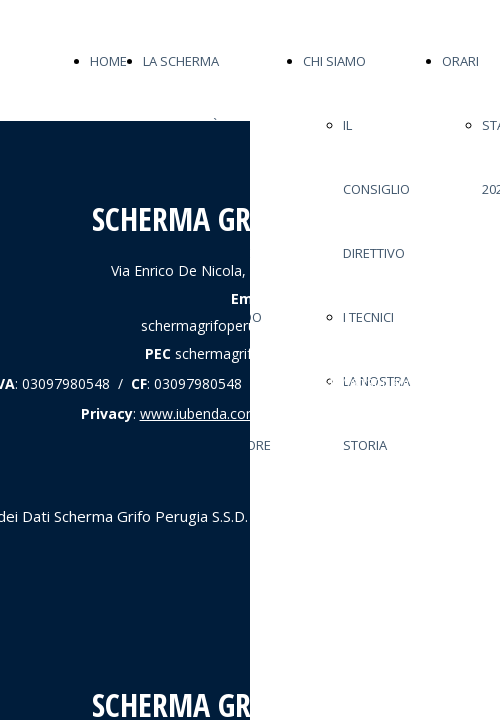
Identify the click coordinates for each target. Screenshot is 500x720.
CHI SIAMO (334, 61)
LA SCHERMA (181, 61)
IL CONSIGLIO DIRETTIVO (376, 189)
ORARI (460, 61)
